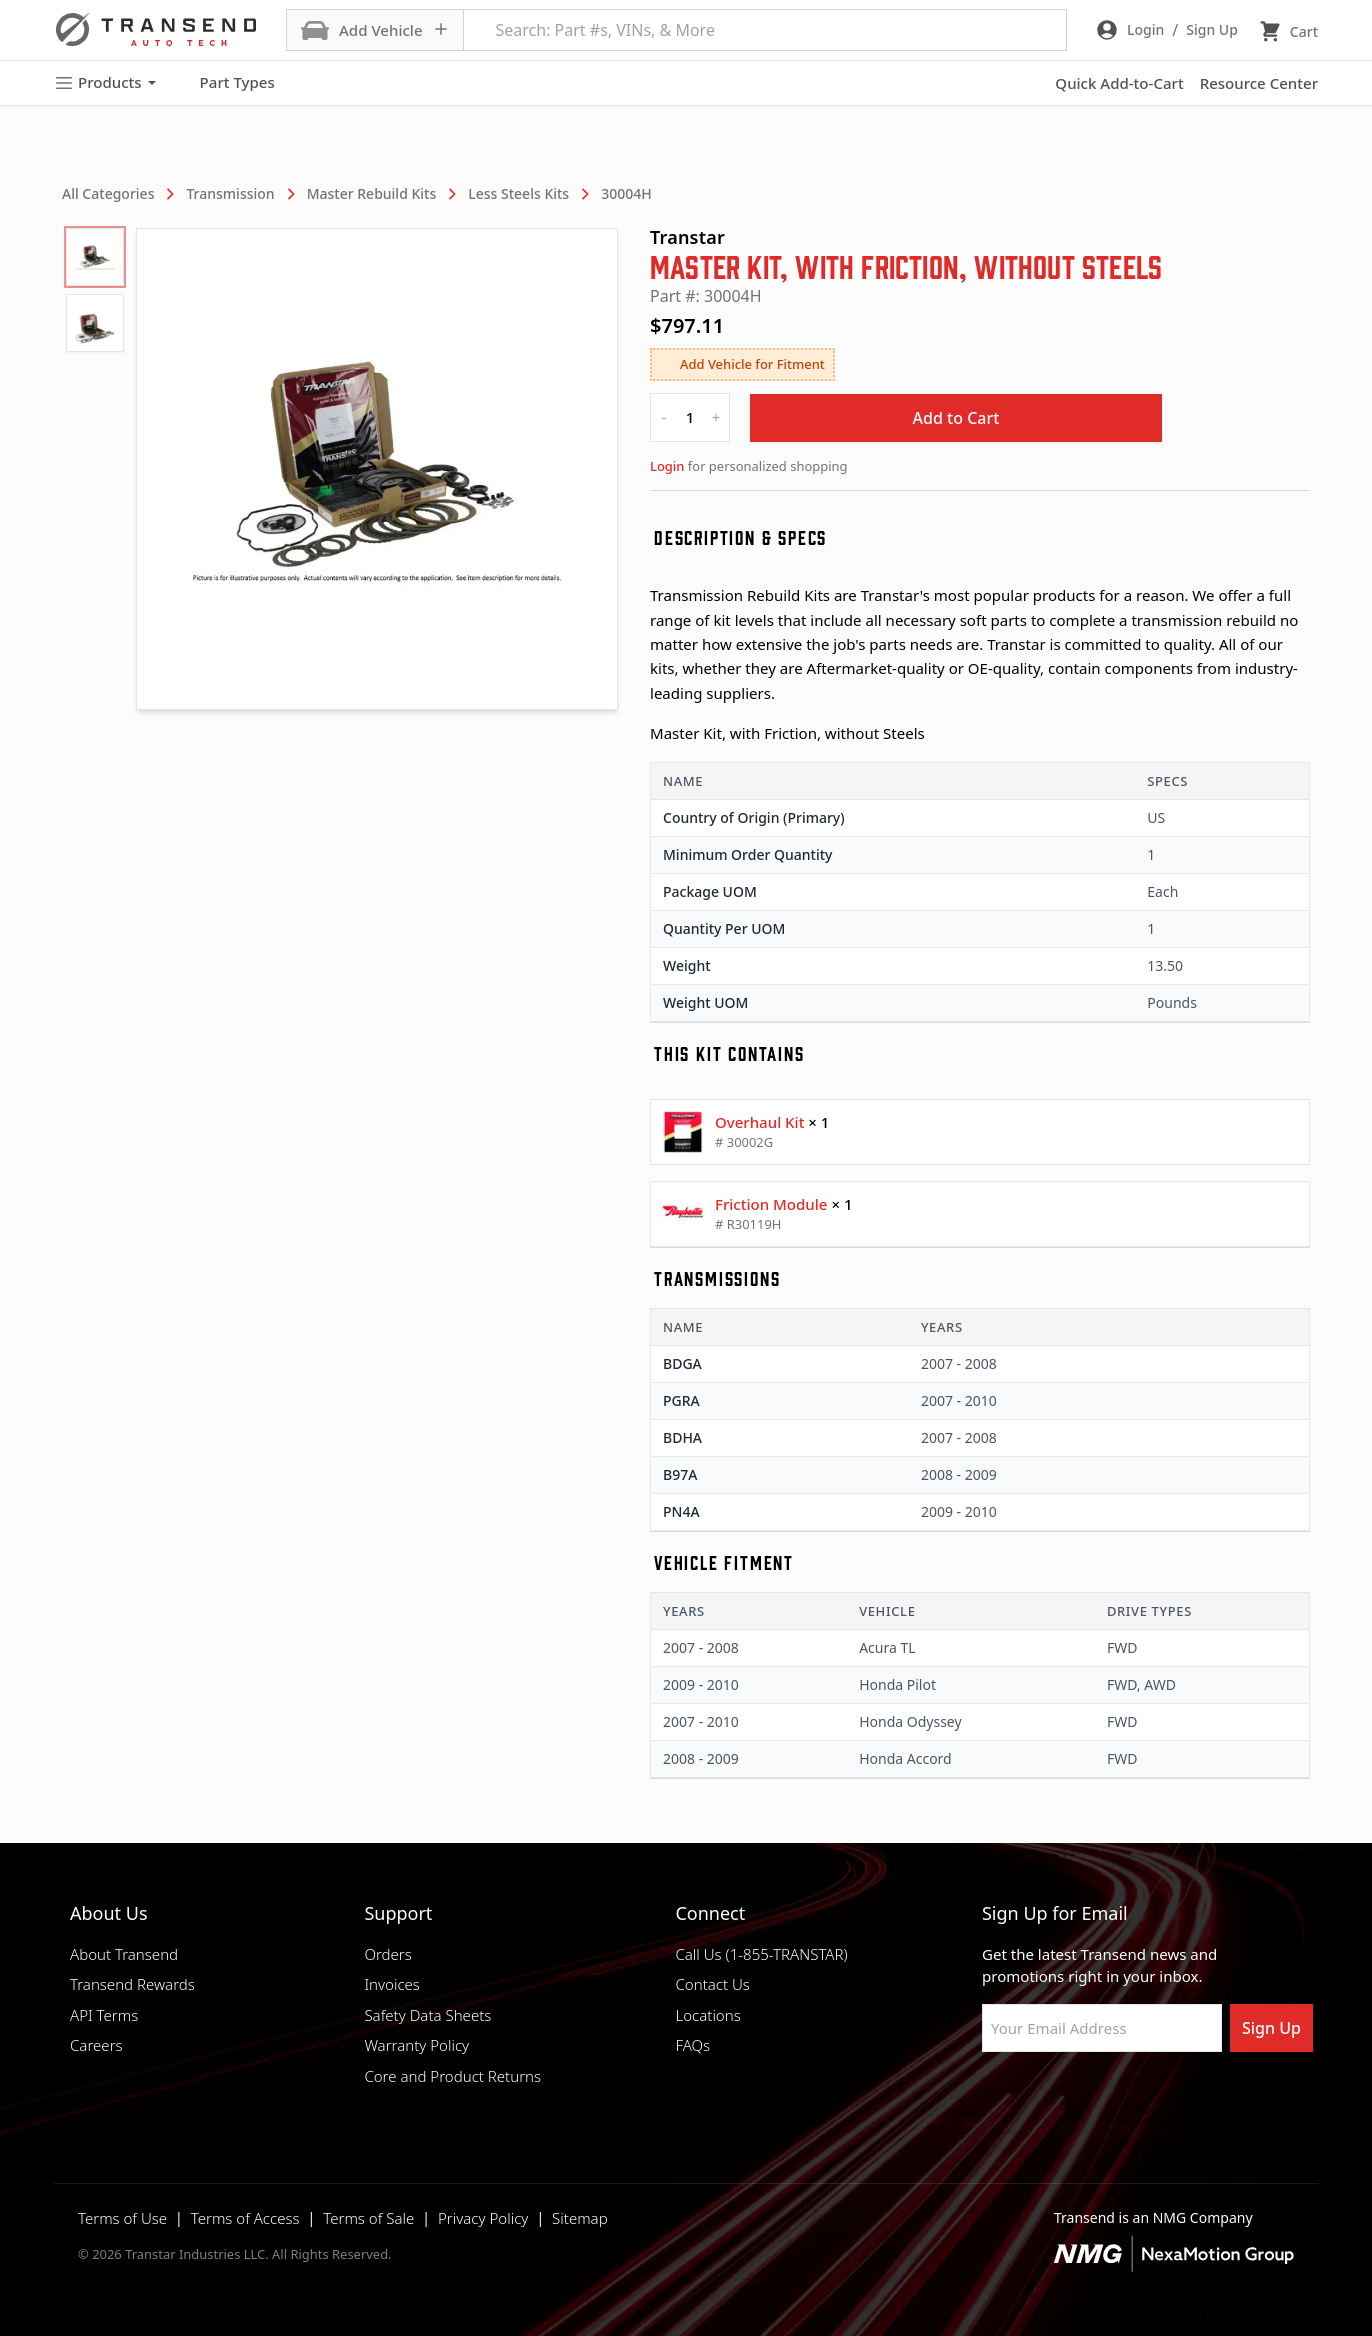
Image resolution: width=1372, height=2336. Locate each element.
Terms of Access (245, 2218)
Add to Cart (956, 418)
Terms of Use (122, 2218)
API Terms (104, 2015)
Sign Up (1271, 2028)
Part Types (225, 83)
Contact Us (712, 1984)
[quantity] (690, 417)
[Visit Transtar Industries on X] (1141, 2100)
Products (105, 82)
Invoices (392, 1984)
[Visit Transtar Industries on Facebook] (991, 2100)
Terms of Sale (368, 2218)
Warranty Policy (416, 2045)
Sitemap (580, 2218)
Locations (707, 2015)
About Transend (124, 1954)
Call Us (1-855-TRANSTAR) (761, 1954)
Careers (96, 2045)
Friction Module (771, 1204)
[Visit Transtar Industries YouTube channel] (1191, 2100)
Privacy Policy (483, 2218)
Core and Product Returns (452, 2076)
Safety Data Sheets (427, 2015)
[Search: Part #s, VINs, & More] (765, 30)
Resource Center (1259, 83)
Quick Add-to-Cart (1119, 83)
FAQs (692, 2045)
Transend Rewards (132, 1984)
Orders (387, 1954)
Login (667, 466)
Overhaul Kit (759, 1122)
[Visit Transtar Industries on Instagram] (1091, 2100)
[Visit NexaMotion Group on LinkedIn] (1041, 2100)
